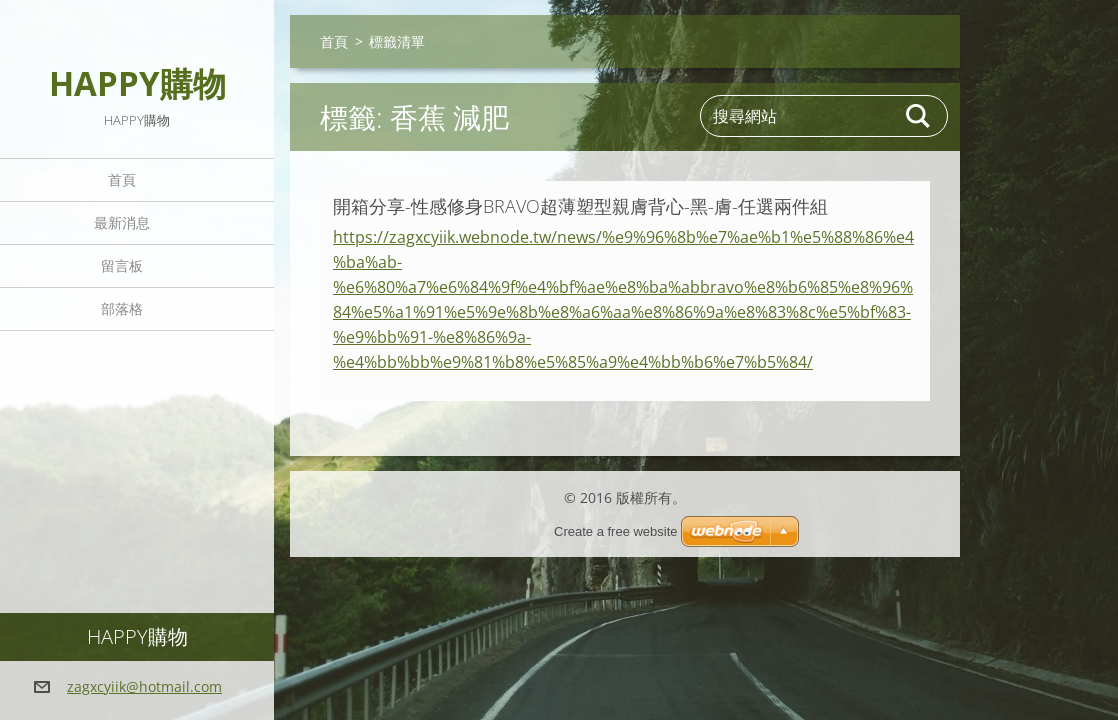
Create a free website (616, 531)
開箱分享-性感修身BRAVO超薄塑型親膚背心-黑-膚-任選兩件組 (580, 206)
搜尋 (919, 116)
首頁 (122, 179)
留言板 (122, 265)
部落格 (122, 308)
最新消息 (122, 222)
